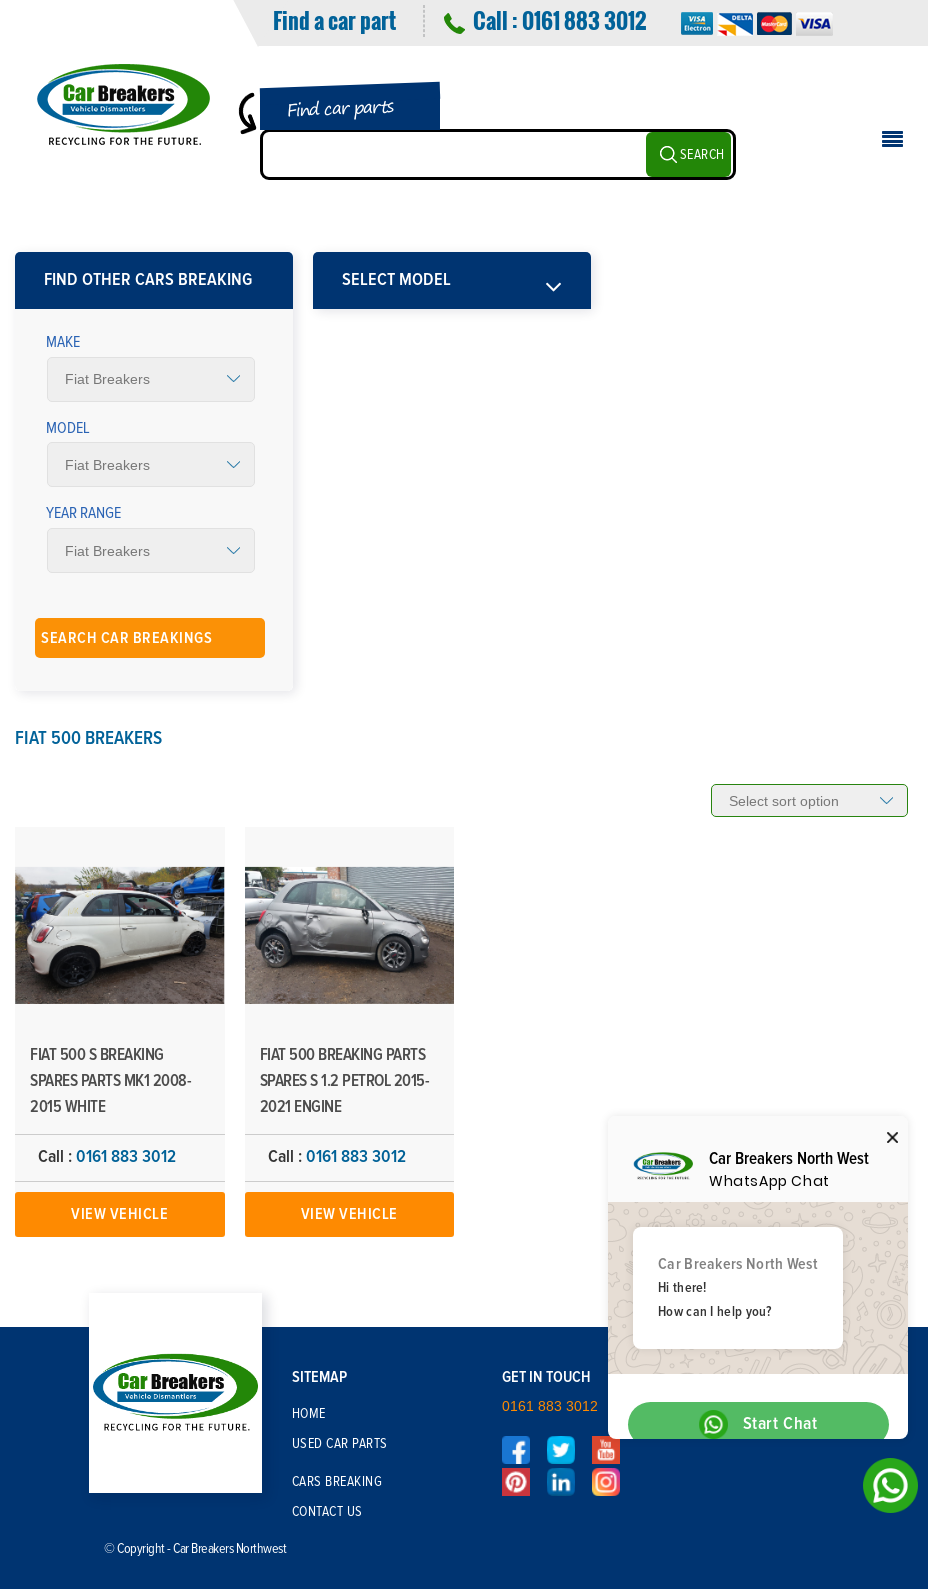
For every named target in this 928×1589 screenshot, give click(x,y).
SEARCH (702, 155)
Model (68, 428)
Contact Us (327, 1512)
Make (63, 342)
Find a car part (334, 20)
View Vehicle (119, 1214)
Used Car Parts (340, 1444)
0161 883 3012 (584, 20)
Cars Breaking (337, 1482)
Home (309, 1414)
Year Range (83, 513)
